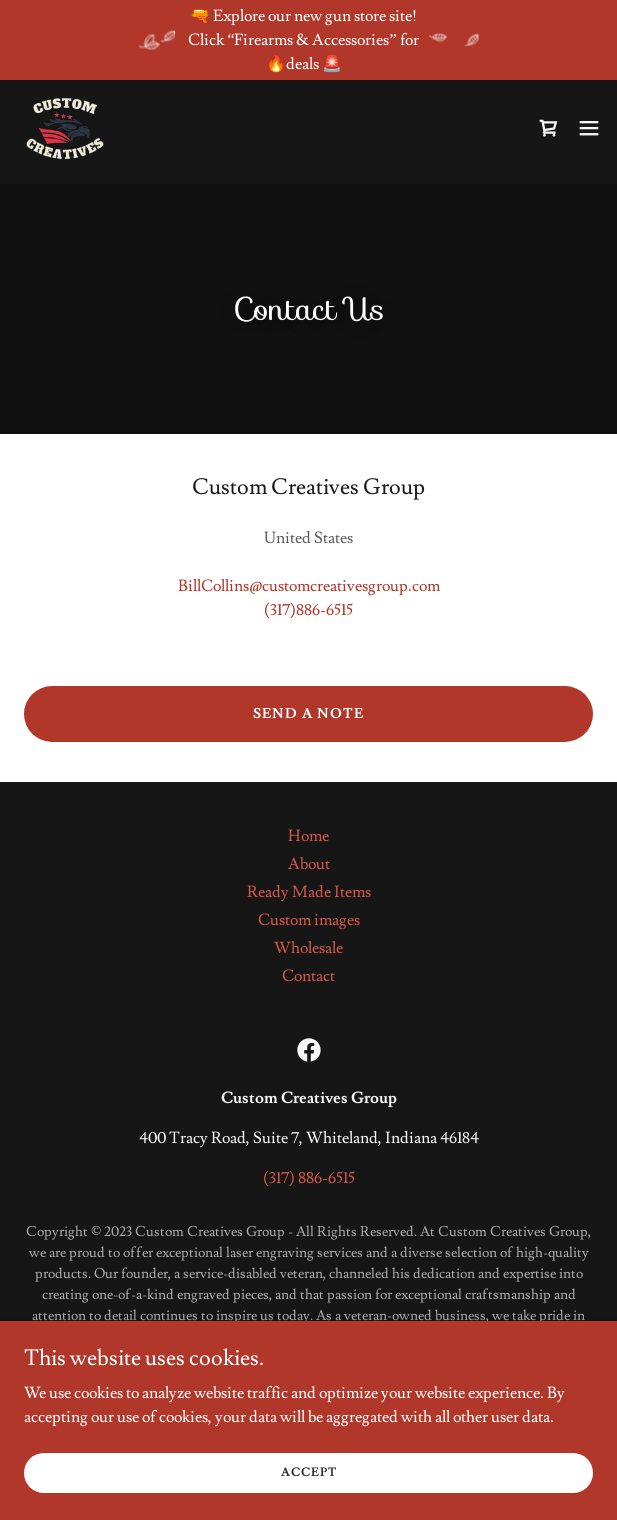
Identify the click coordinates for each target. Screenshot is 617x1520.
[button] (589, 128)
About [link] (309, 864)
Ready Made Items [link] (309, 892)
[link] (65, 128)
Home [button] (308, 836)
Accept (309, 1472)
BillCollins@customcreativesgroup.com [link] (309, 586)
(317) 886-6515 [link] (309, 1178)
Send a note (308, 714)
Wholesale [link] (308, 948)
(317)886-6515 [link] (308, 610)
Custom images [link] (309, 920)
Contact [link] (308, 976)
